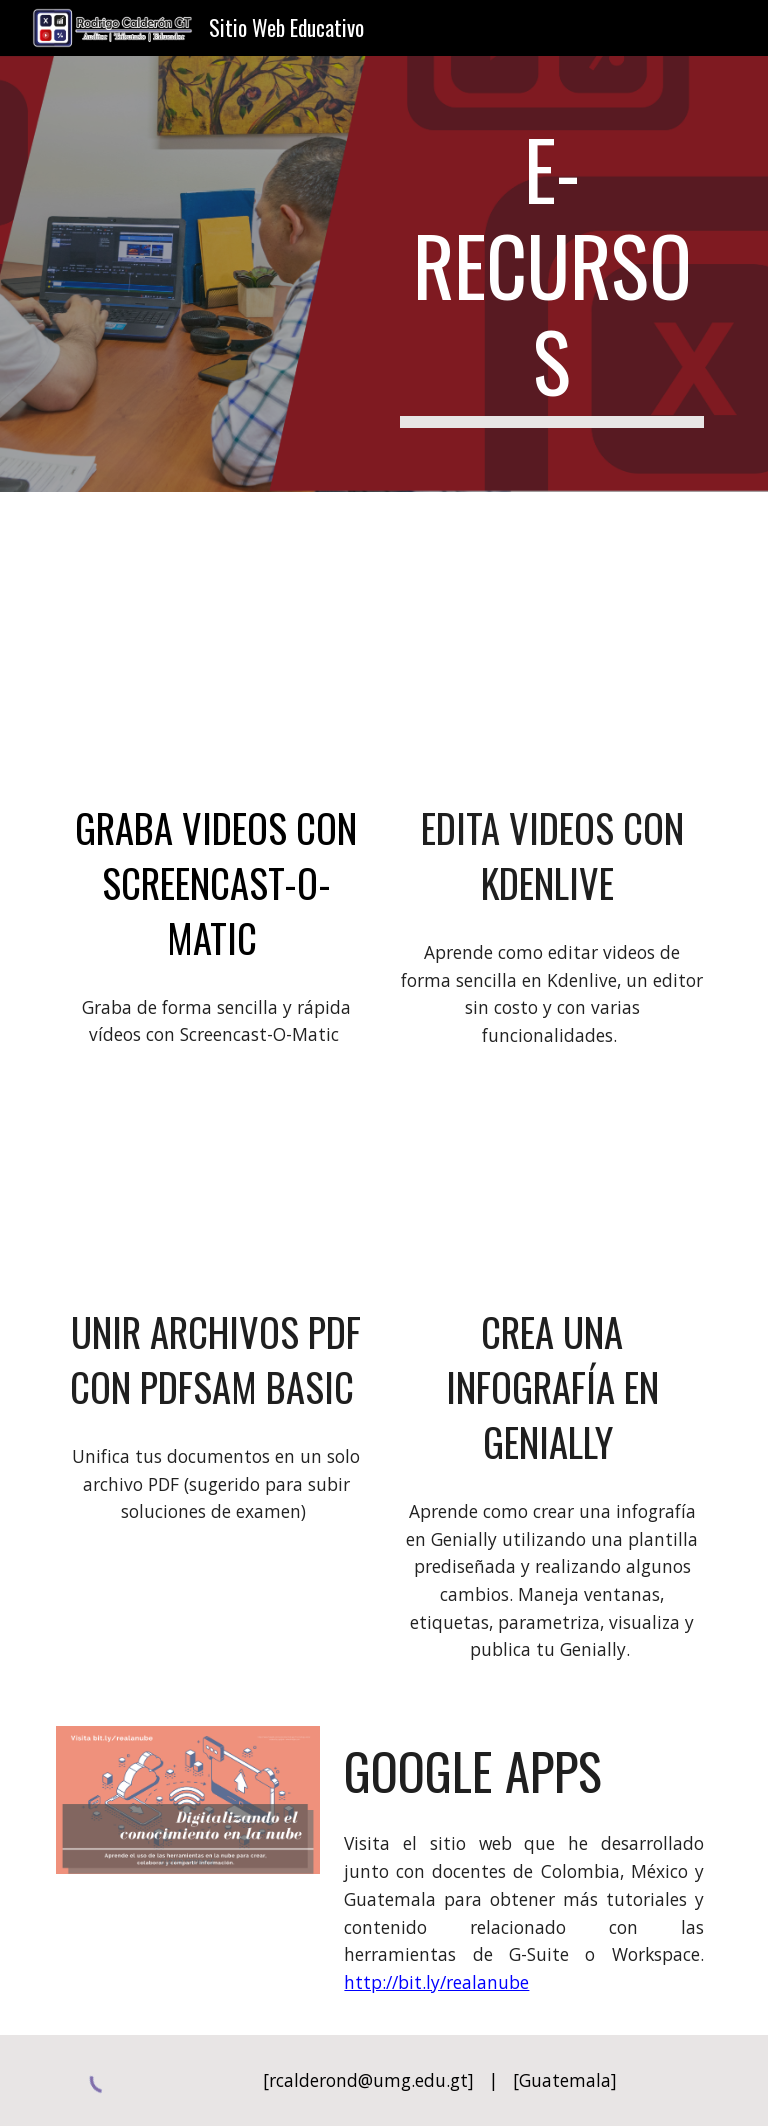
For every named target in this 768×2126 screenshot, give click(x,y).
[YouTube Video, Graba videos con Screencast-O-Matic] (215, 697)
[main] (551, 274)
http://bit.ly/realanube (436, 1982)
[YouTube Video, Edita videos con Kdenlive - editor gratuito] (551, 697)
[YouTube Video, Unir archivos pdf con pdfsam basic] (215, 1201)
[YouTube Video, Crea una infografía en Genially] (551, 1201)
